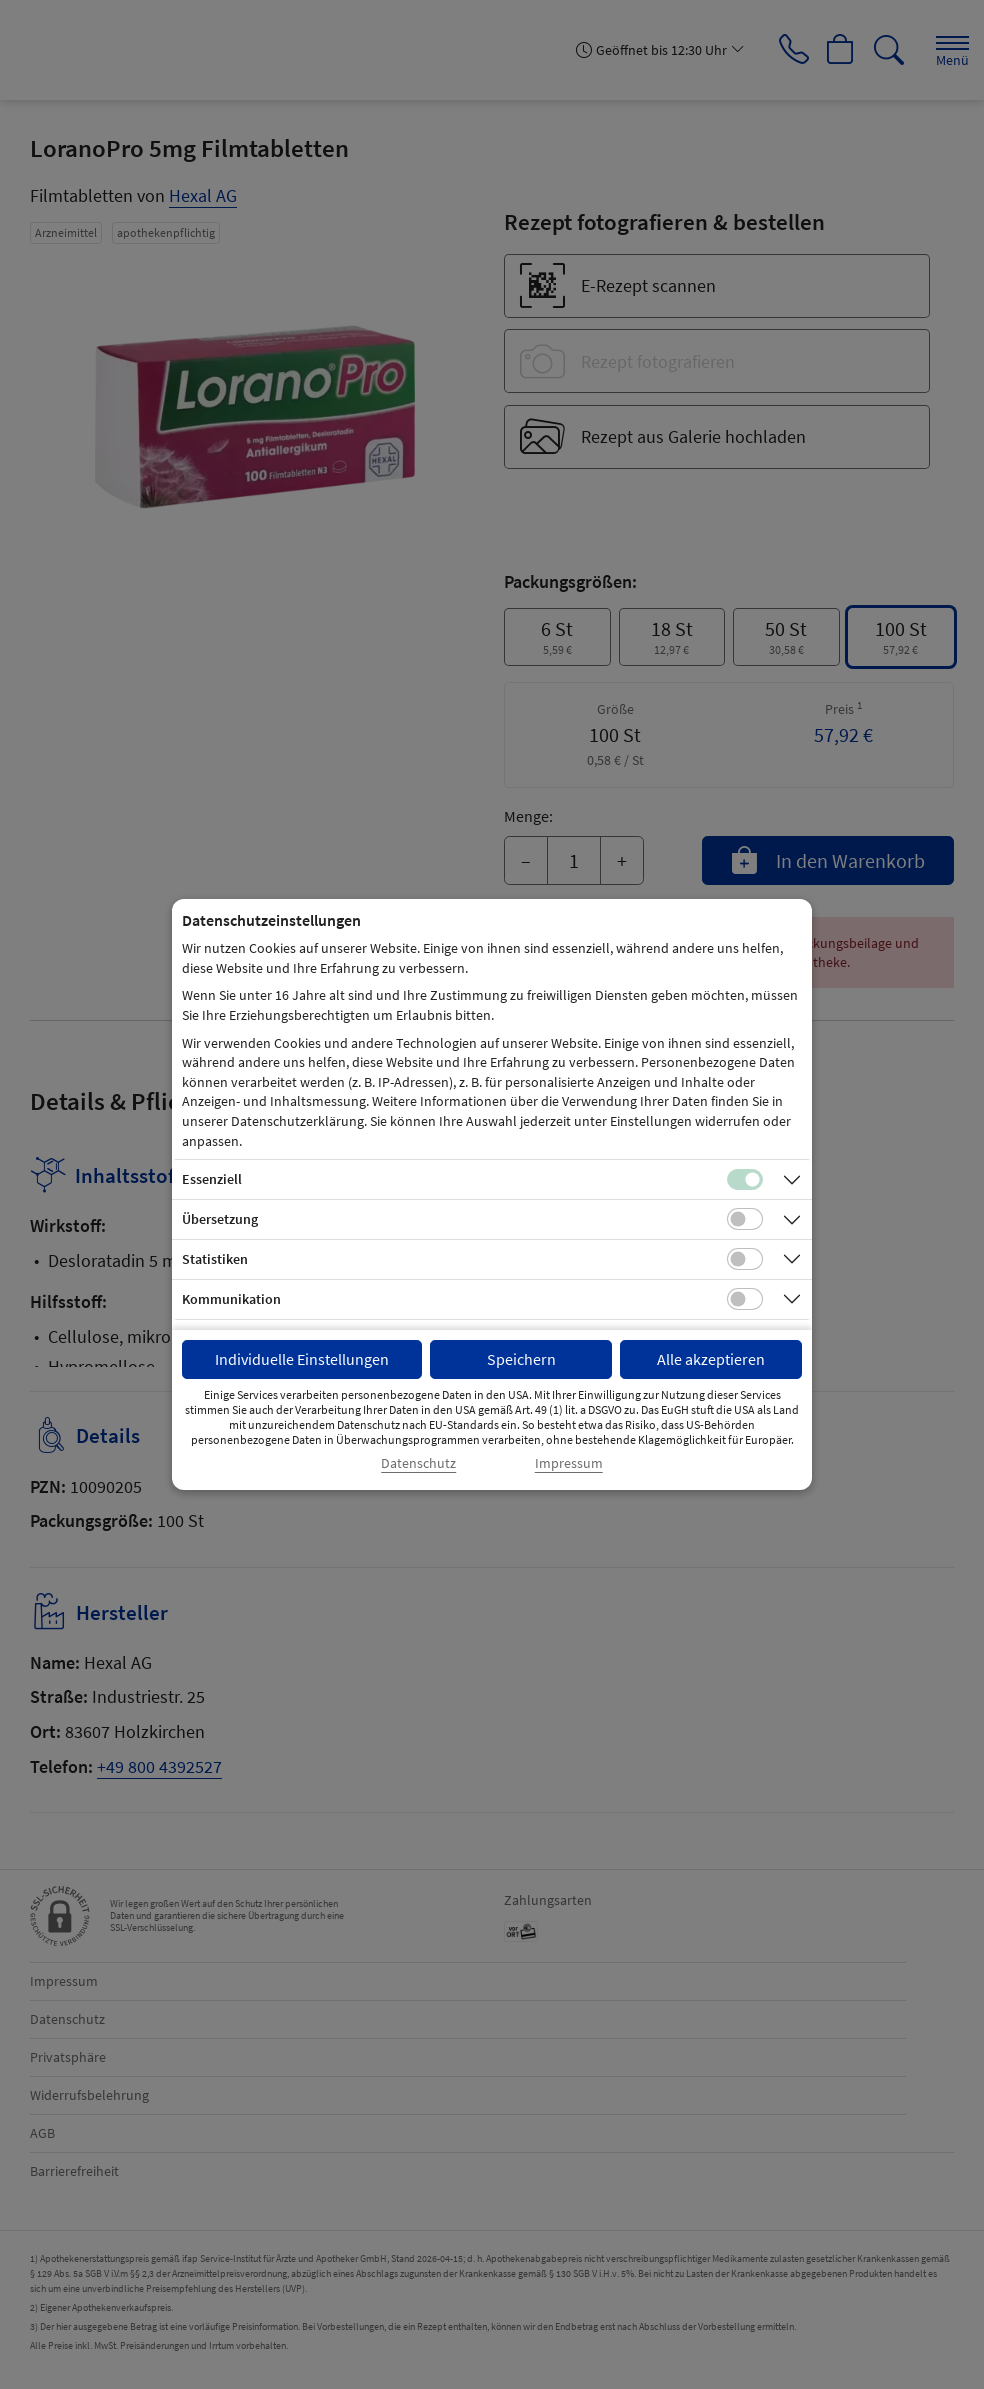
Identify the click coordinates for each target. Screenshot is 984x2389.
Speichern (521, 1359)
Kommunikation (231, 1299)
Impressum (569, 1463)
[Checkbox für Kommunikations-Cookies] (745, 1299)
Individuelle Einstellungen (302, 1359)
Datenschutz (418, 1463)
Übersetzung (220, 1219)
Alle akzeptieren (711, 1359)
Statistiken (215, 1259)
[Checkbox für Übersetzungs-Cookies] (745, 1219)
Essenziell (212, 1179)
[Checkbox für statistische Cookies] (745, 1259)
